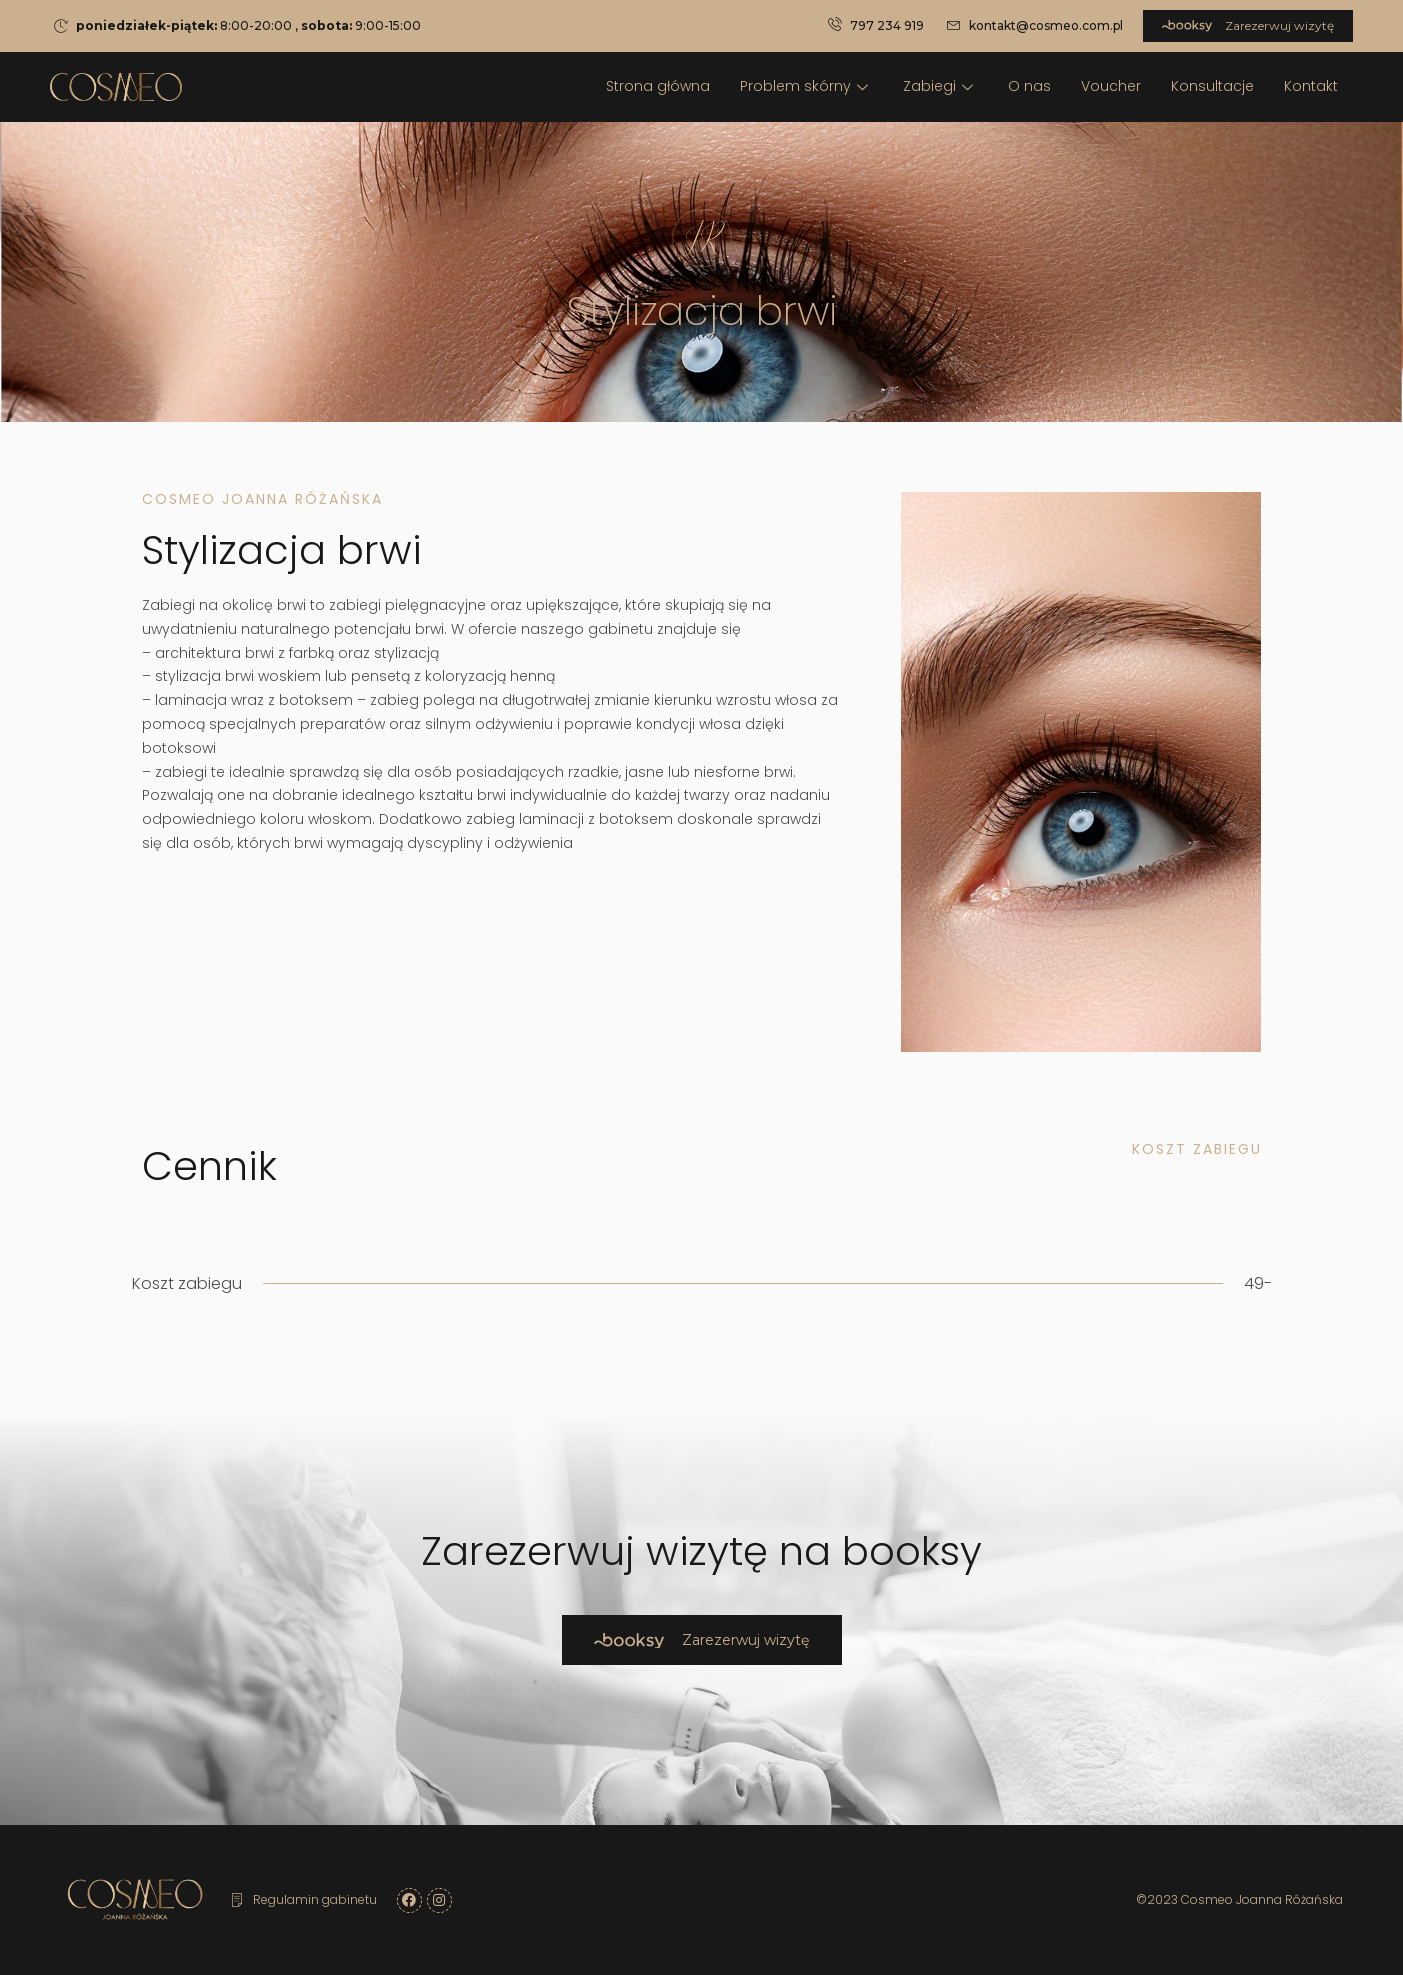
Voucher (1111, 86)
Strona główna (658, 86)
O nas (1029, 86)
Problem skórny (806, 86)
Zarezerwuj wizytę (1248, 25)
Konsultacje (1212, 86)
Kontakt (1311, 86)
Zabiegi (940, 86)
